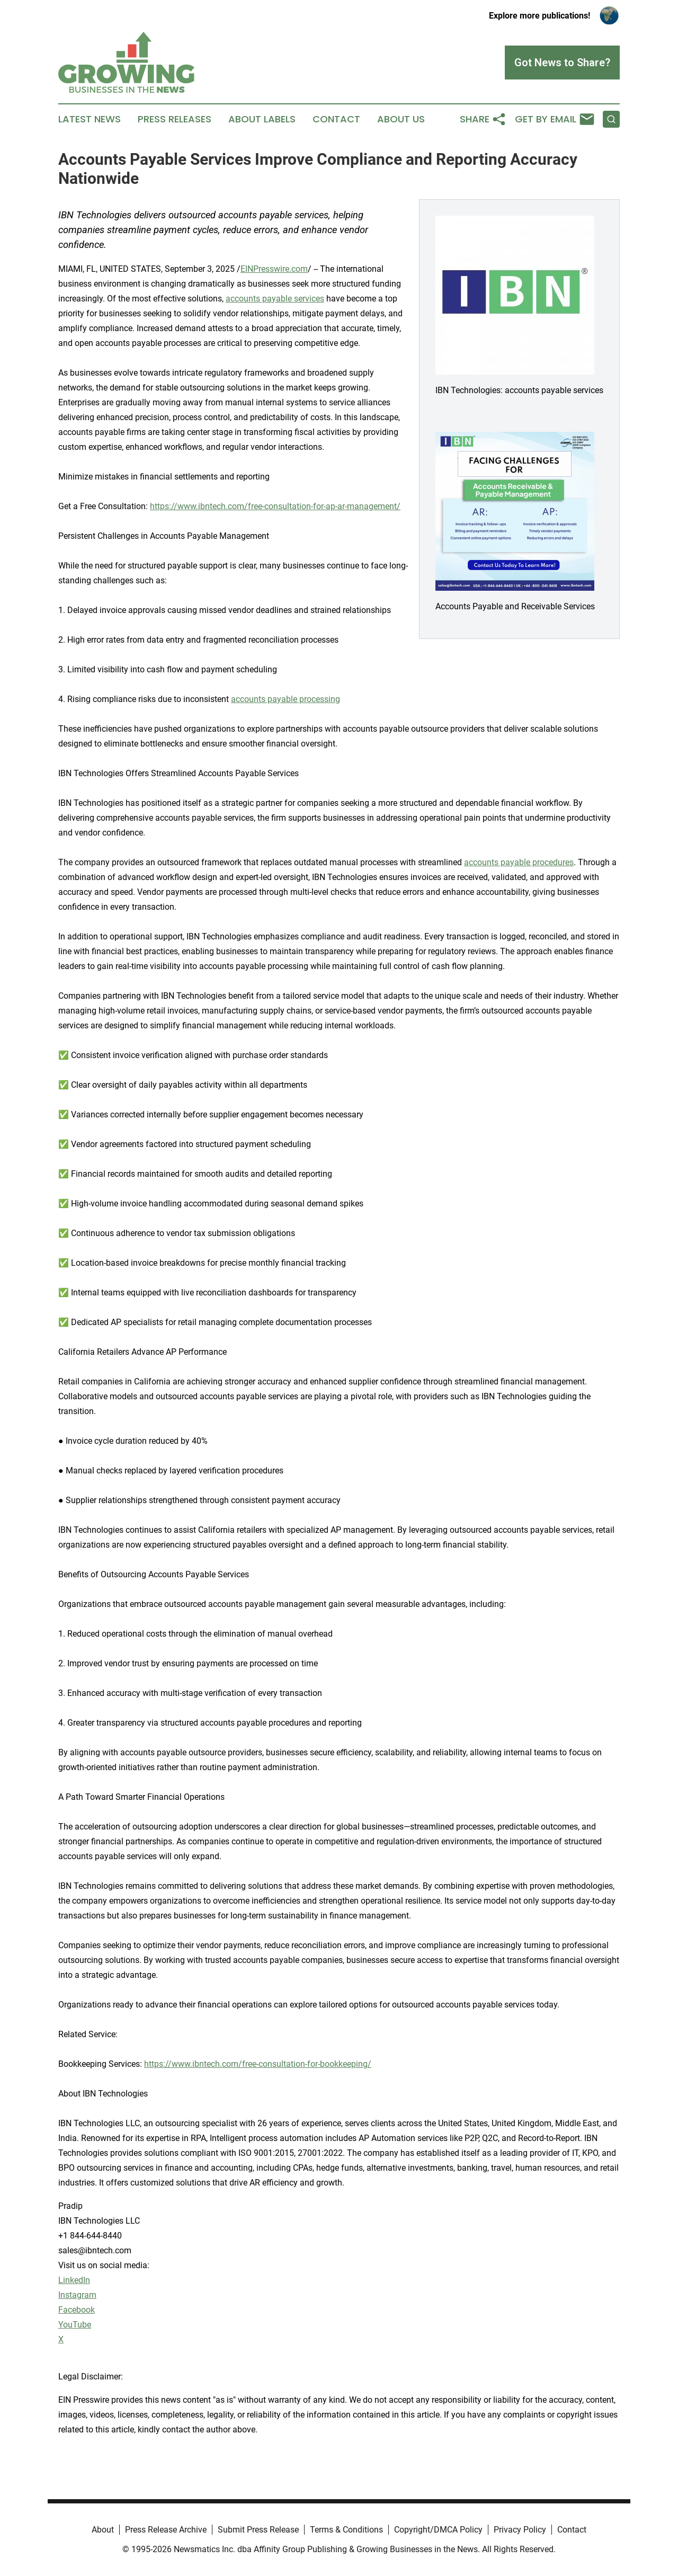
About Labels (262, 119)
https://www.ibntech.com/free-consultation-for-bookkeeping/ (257, 2064)
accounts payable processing (285, 699)
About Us (401, 119)
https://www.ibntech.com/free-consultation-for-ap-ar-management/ (275, 506)
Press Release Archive (166, 2530)
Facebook (76, 2310)
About (103, 2530)
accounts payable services (275, 299)
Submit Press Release (258, 2530)
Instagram (77, 2295)
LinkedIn (74, 2280)
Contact (336, 119)
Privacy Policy (520, 2530)
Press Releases (174, 119)
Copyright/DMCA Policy (438, 2530)
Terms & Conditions (346, 2530)
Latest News (89, 119)
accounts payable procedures (519, 862)
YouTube (74, 2325)
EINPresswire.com (274, 269)
